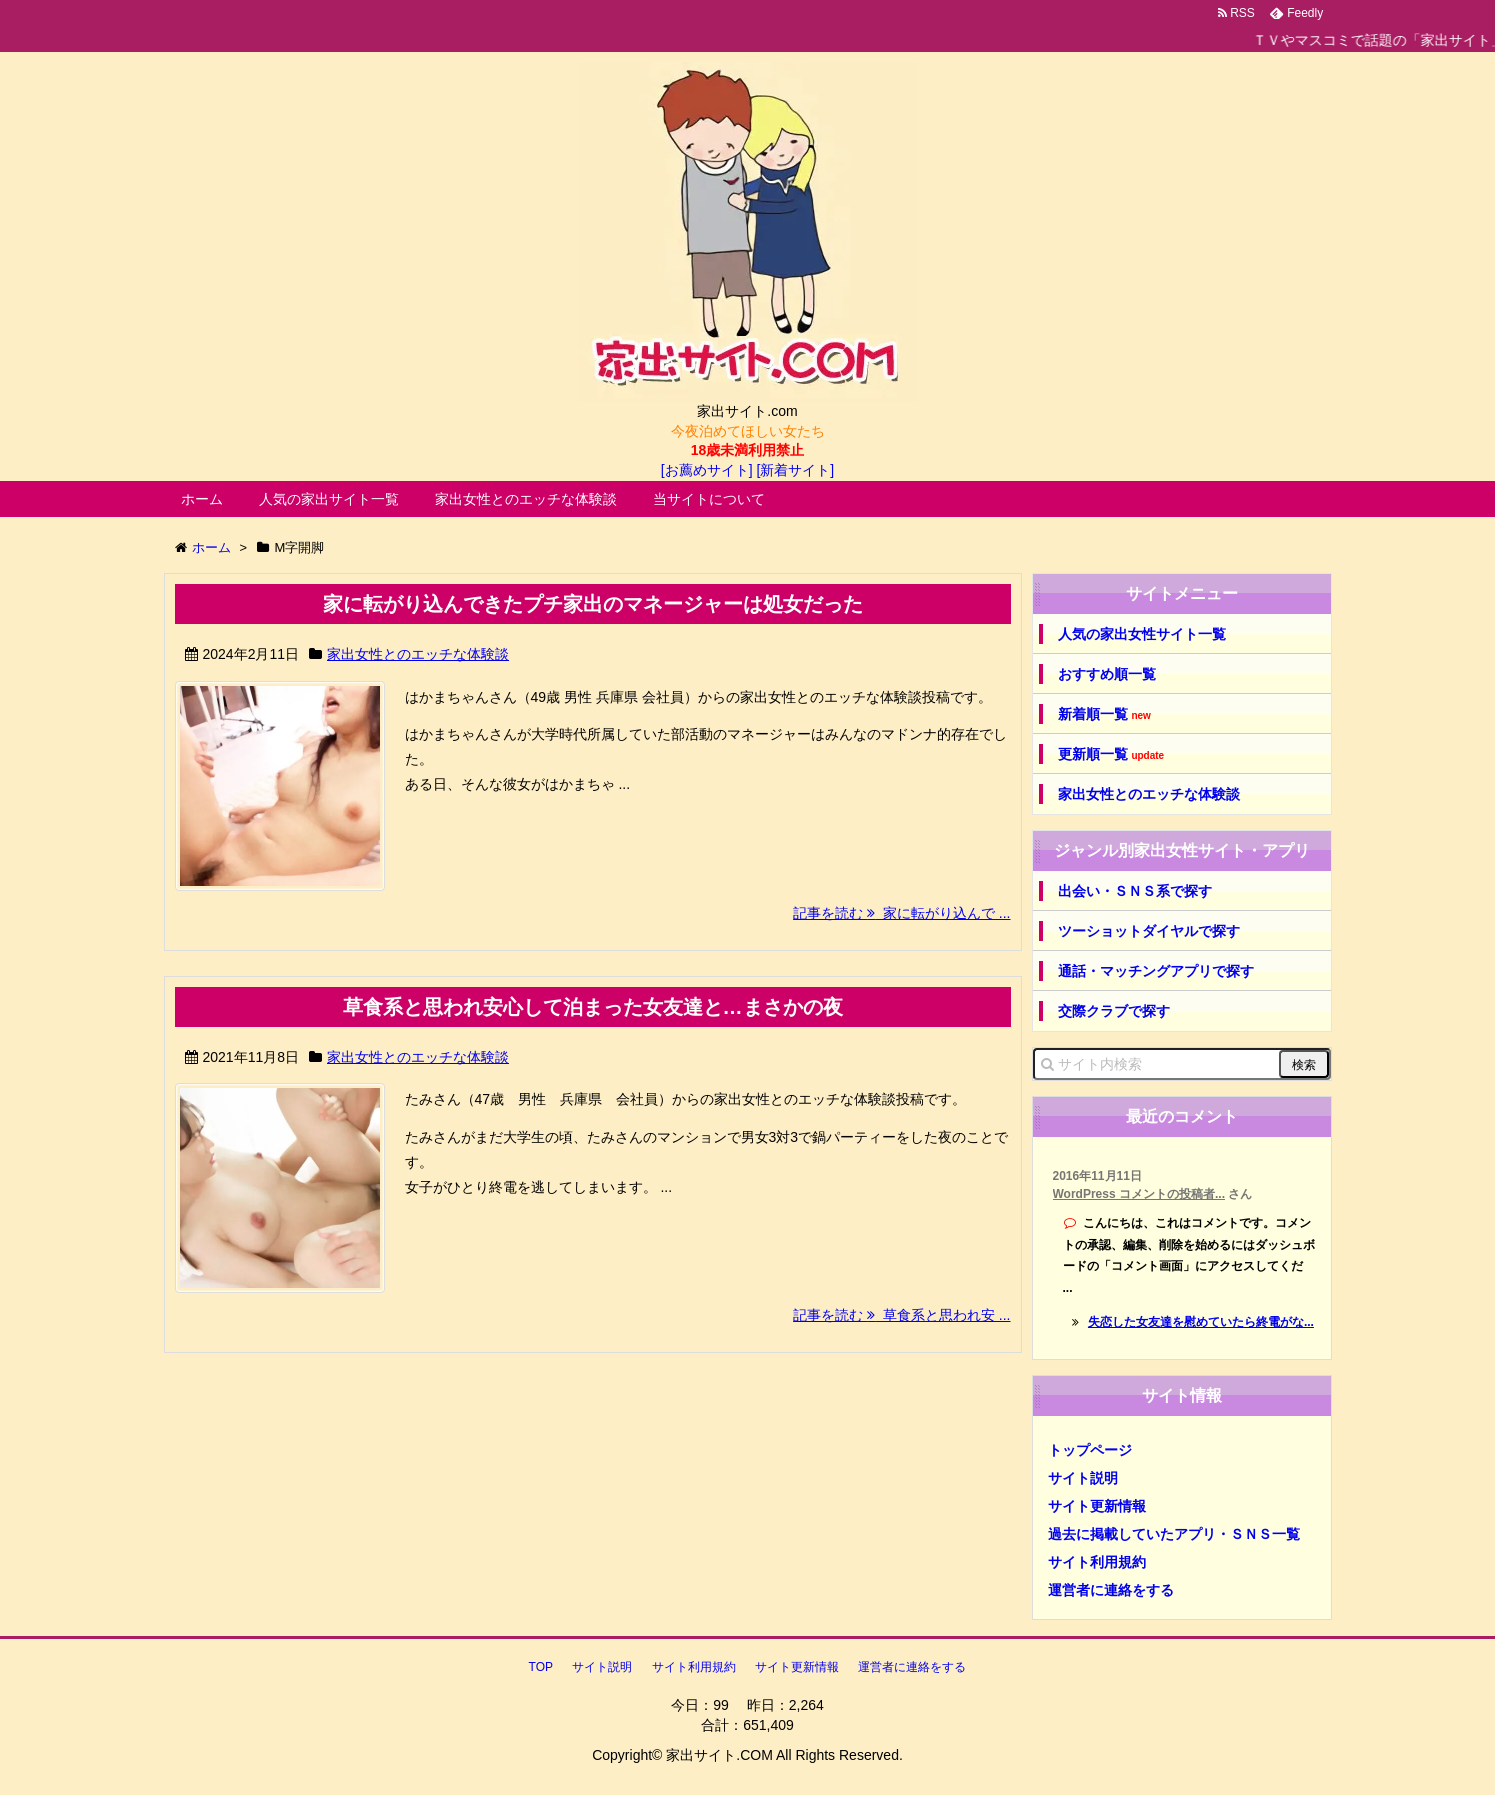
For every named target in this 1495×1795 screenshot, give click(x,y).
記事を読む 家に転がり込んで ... (901, 913)
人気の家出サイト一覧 (329, 499)
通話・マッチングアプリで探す (1156, 971)
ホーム (202, 499)
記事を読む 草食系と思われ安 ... (901, 1315)
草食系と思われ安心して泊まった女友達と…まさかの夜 (593, 1007)
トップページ (1090, 1450)
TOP (541, 1667)
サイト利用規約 (1097, 1562)
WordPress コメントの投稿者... (1139, 1194)
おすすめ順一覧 (1107, 674)
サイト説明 (1083, 1478)
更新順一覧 (1111, 754)
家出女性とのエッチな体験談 (526, 499)
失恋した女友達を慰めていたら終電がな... (1201, 1322)
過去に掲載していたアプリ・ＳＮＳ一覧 (1174, 1534)
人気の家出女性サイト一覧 (1142, 634)
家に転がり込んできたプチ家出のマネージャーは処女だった (593, 604)
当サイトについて (709, 499)
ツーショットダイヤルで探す (1149, 931)
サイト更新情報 (1097, 1506)
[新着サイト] (795, 470)
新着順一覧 (1104, 714)
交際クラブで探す (1114, 1011)
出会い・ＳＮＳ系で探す (1135, 891)
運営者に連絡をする (1111, 1590)
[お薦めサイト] (707, 470)
